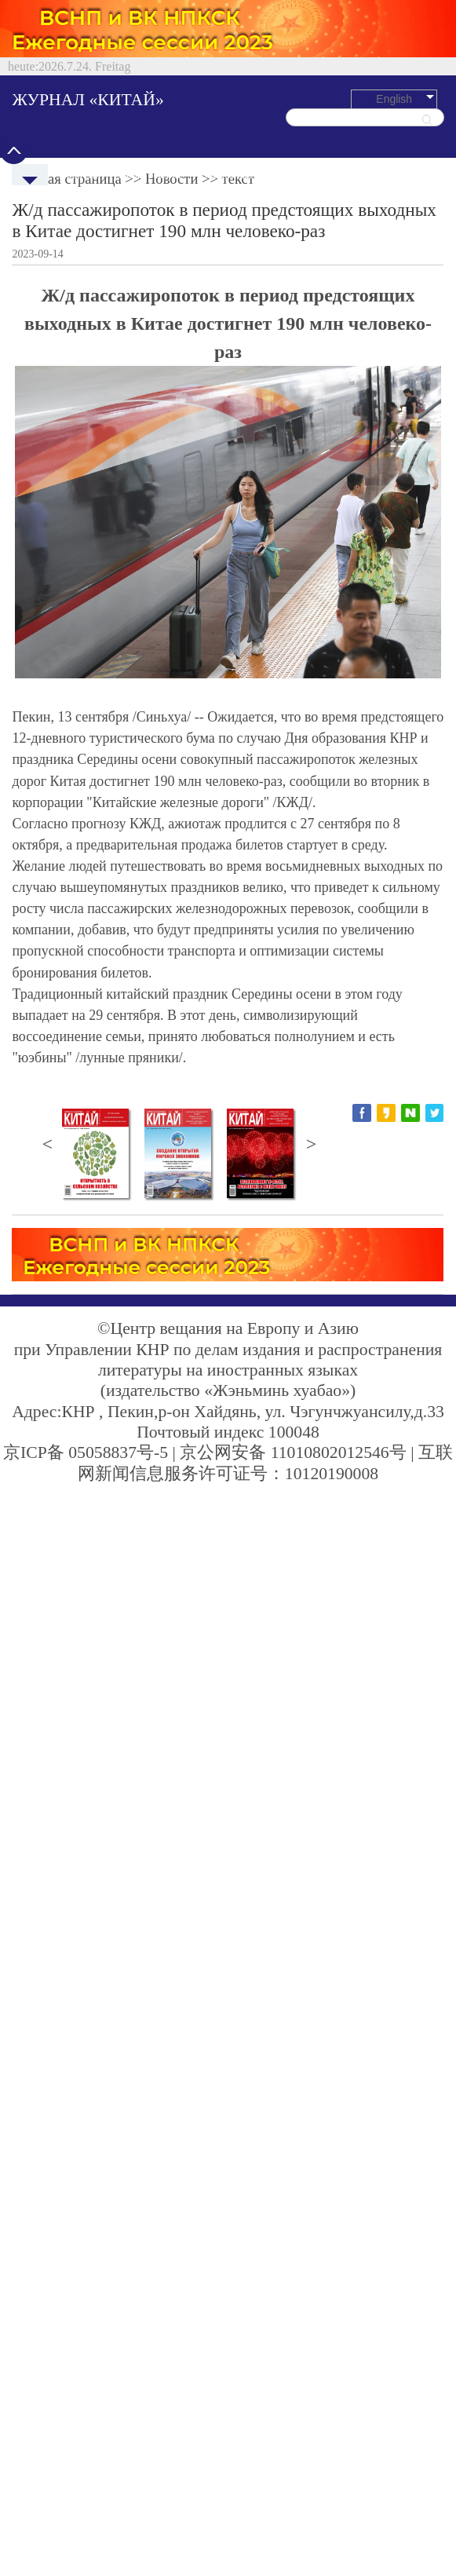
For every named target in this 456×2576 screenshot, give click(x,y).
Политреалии (150, 175)
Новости (78, 175)
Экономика (226, 175)
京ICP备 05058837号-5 (85, 1452)
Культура (376, 175)
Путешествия (304, 175)
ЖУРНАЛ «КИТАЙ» (87, 99)
